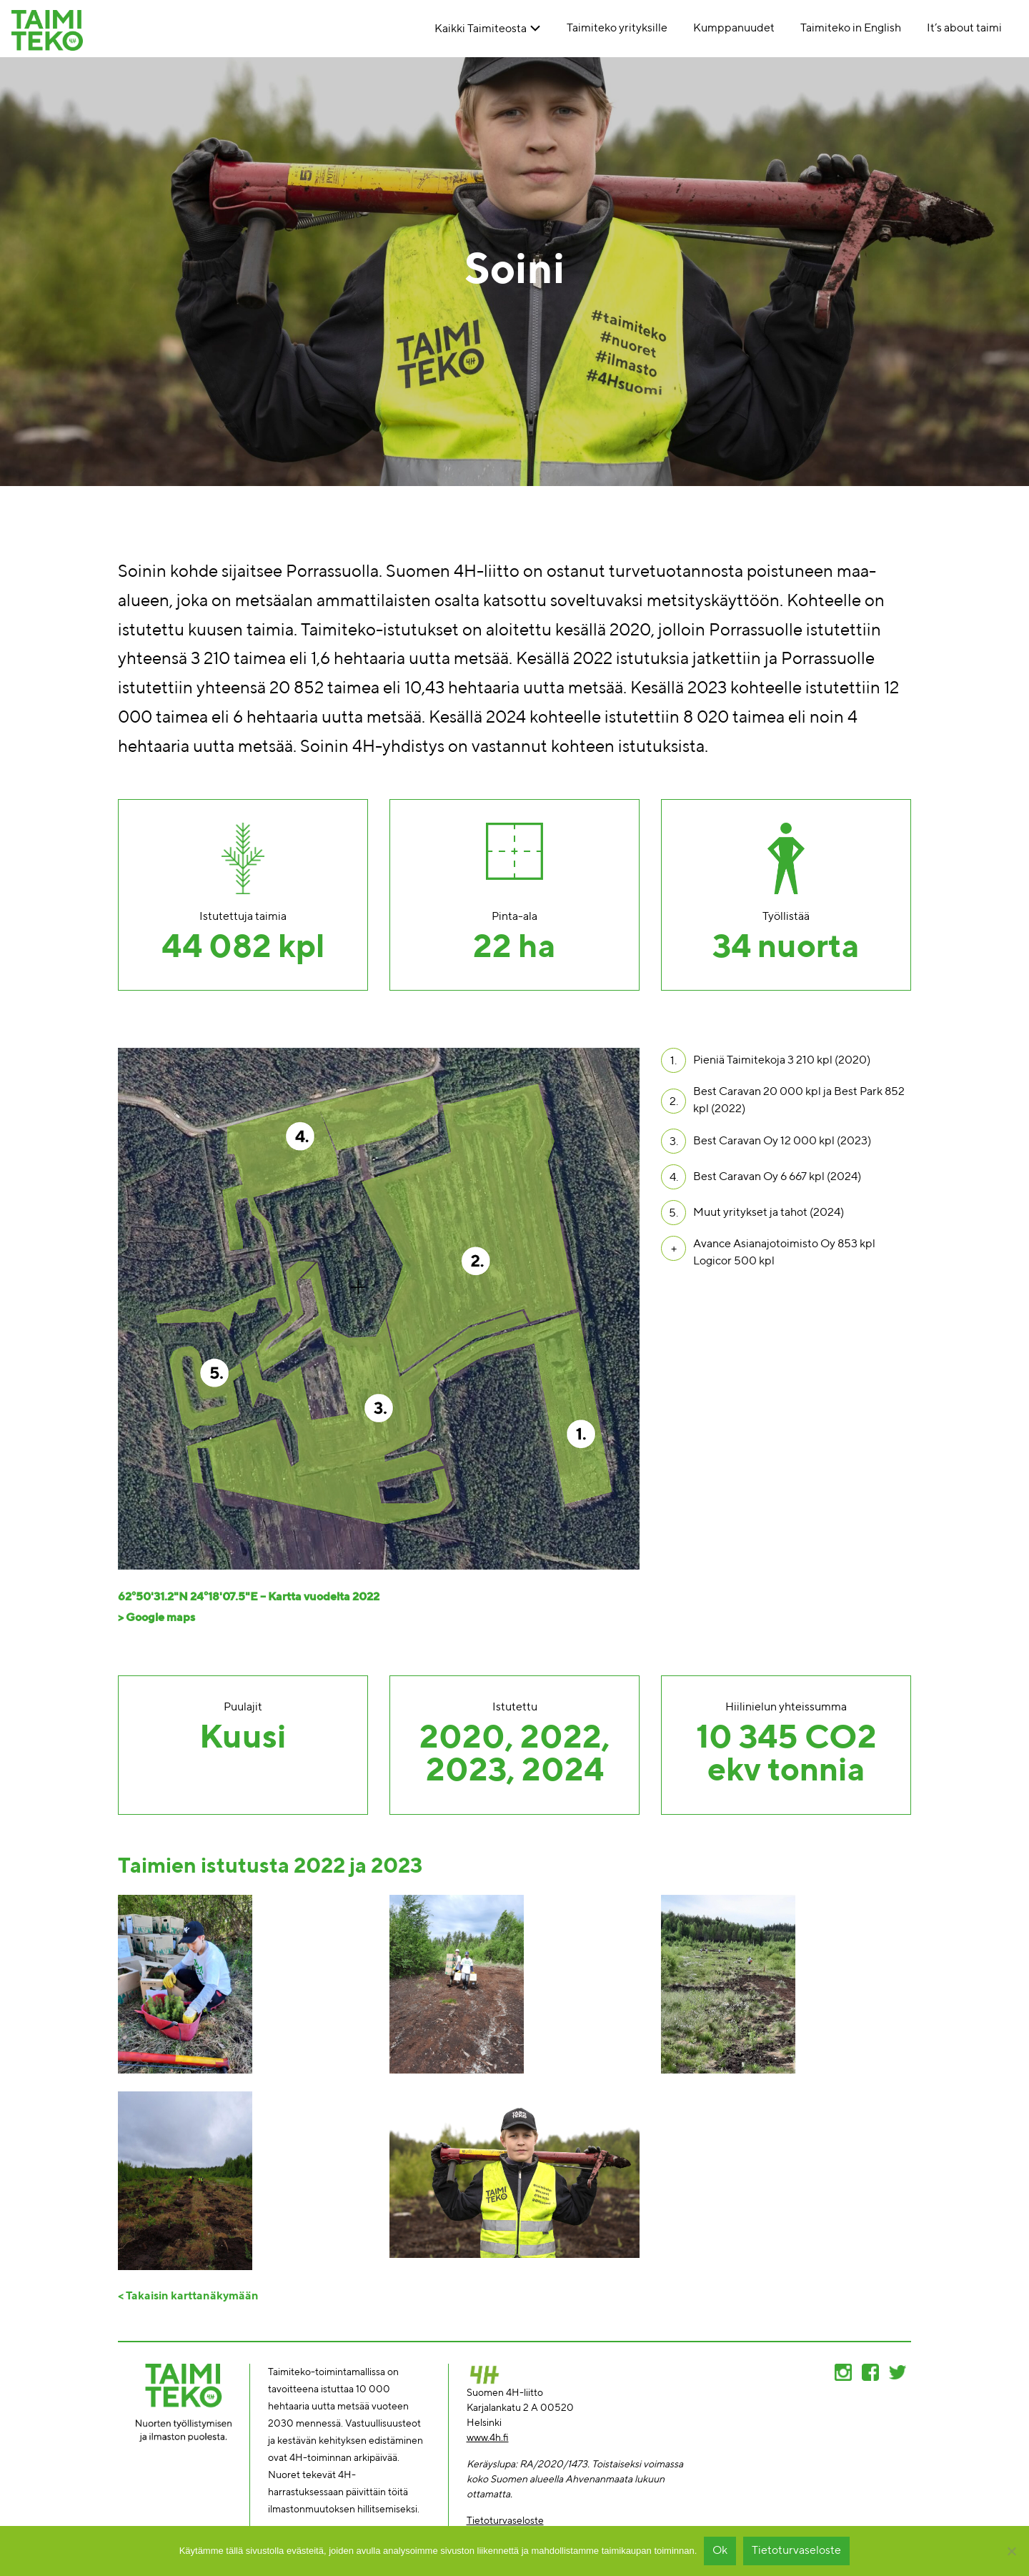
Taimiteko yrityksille (617, 28)
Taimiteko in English (850, 28)
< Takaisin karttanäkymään (188, 2296)
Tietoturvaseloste (505, 2521)
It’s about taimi (964, 28)
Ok (719, 2551)
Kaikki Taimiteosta (480, 29)
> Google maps (156, 1618)
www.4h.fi (488, 2438)
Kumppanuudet (734, 28)
